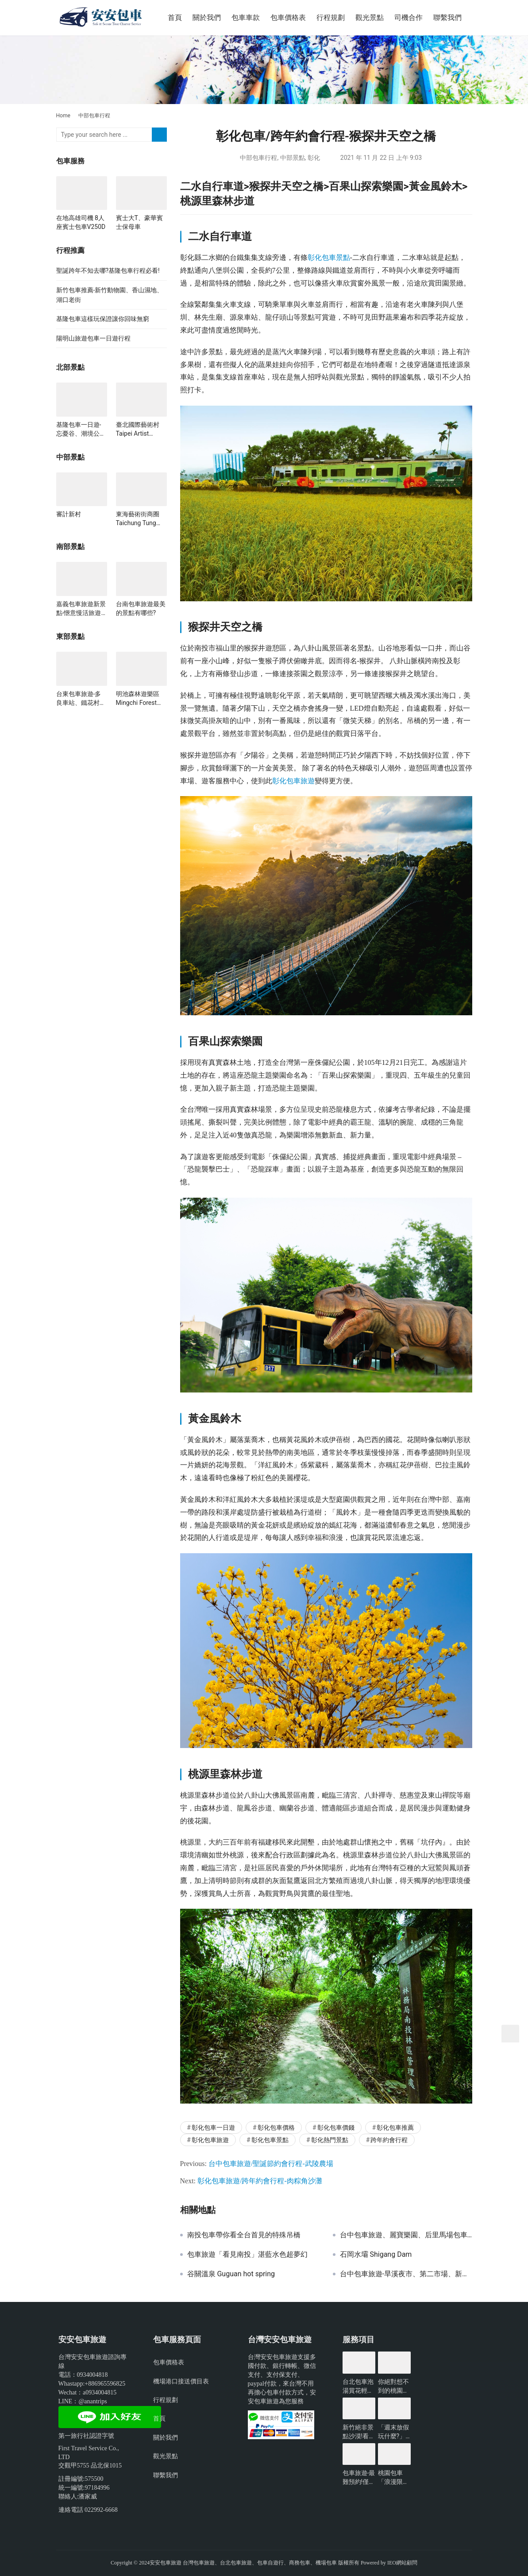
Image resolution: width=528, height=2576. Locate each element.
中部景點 (292, 157)
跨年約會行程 (389, 2139)
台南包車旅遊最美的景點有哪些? (141, 608)
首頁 (175, 17)
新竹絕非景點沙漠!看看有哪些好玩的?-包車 (359, 2432)
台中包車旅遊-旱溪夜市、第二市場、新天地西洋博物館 (406, 2274)
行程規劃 (330, 17)
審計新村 (68, 514)
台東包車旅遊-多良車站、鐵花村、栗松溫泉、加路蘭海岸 (81, 698)
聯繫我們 (447, 17)
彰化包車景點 (329, 257)
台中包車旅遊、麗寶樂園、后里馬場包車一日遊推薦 (406, 2235)
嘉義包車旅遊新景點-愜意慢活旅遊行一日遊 (81, 608)
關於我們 (207, 17)
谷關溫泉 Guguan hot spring (231, 2274)
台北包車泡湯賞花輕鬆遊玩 (358, 2386)
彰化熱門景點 (329, 2139)
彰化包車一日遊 (213, 2127)
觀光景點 (369, 17)
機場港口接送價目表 (181, 2381)
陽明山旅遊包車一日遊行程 (93, 338)
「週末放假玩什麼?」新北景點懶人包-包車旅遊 (394, 2432)
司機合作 (408, 17)
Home (63, 115)
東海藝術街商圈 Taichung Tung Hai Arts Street (137, 519)
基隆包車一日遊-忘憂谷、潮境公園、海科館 (78, 429)
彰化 (314, 157)
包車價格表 (288, 17)
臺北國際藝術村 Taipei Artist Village (137, 429)
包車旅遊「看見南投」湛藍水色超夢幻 (247, 2255)
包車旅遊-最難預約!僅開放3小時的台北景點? (359, 2477)
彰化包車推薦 (395, 2127)
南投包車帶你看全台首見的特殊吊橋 (244, 2235)
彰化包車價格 (276, 2127)
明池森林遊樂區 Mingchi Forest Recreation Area (138, 698)
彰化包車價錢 (336, 2127)
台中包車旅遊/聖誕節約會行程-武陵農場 (270, 2163)
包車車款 (245, 17)
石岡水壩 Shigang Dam (376, 2255)
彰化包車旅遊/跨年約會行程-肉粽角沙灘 (259, 2181)
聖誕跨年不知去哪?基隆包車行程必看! (108, 270)
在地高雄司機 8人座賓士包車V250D (81, 222)
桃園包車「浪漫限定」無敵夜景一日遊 (393, 2477)
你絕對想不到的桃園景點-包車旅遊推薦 (394, 2386)
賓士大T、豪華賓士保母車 (139, 222)
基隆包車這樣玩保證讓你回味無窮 (102, 318)
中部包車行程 (258, 157)
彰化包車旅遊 (293, 781)
